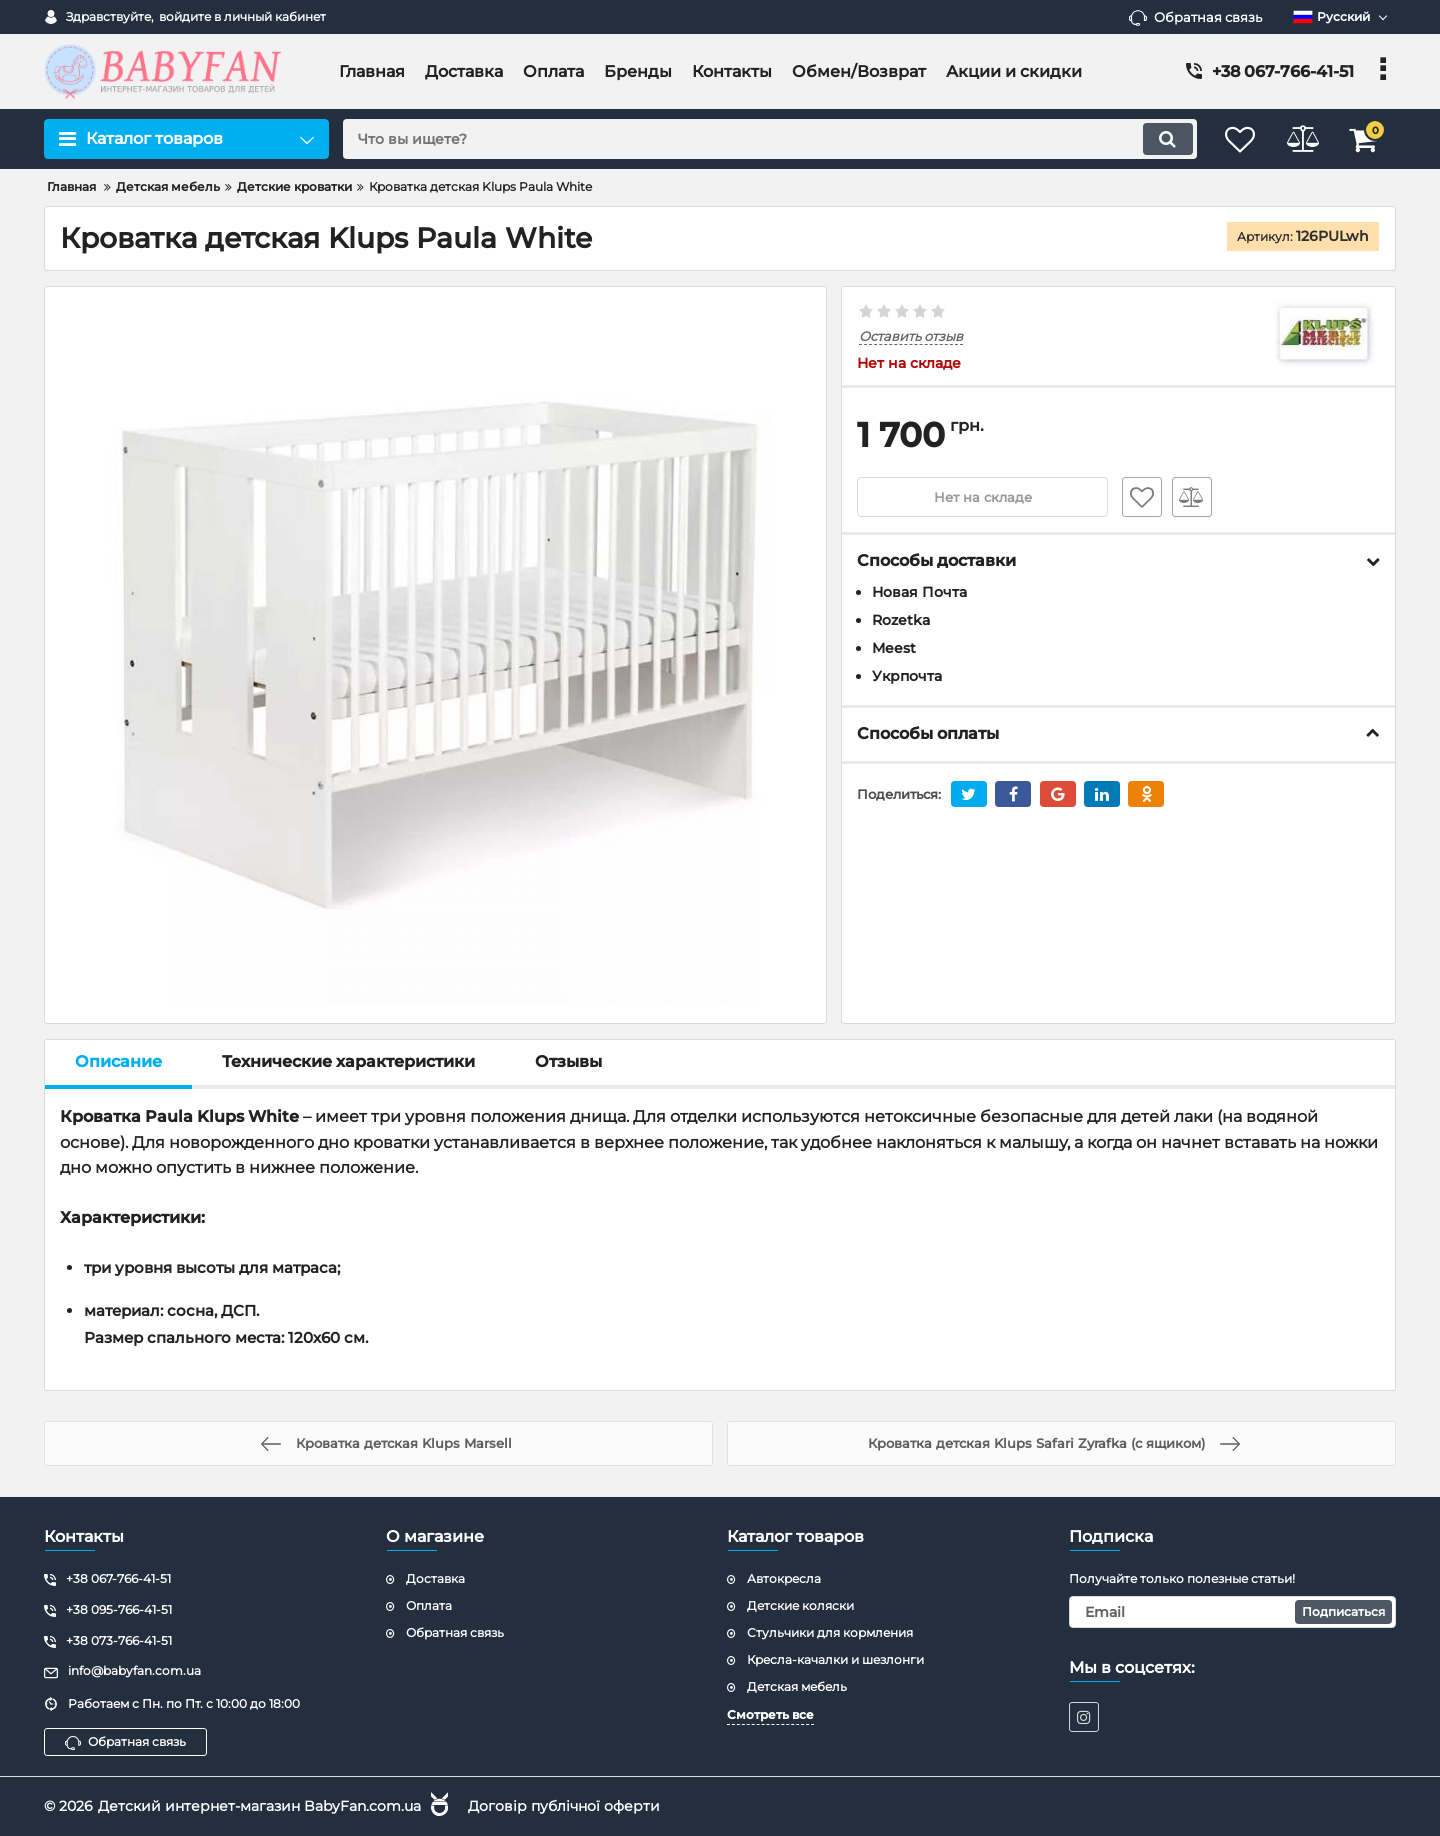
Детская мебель (797, 1685)
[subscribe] (1233, 1612)
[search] (757, 139)
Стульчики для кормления (830, 1631)
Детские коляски (800, 1605)
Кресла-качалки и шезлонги (835, 1658)
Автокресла (784, 1578)
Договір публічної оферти (564, 1805)
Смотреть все (770, 1714)
